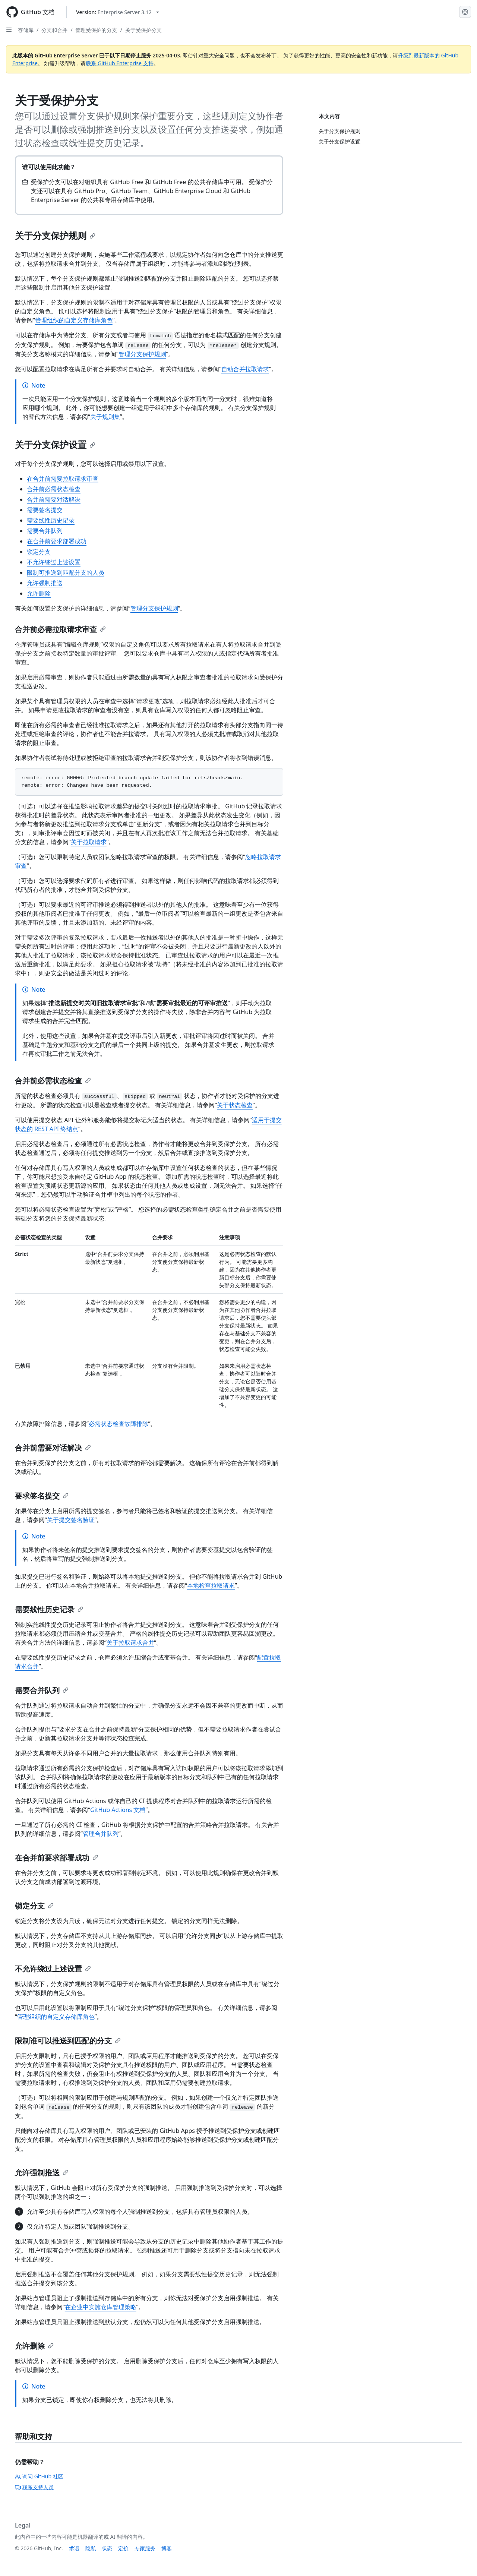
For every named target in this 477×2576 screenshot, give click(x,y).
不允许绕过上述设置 (53, 562)
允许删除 (39, 593)
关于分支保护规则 (55, 235)
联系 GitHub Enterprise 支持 (119, 63)
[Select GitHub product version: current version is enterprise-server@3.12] (117, 12)
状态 (107, 2548)
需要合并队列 (45, 531)
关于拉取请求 (89, 842)
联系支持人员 (34, 2487)
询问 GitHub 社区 (39, 2476)
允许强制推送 (45, 583)
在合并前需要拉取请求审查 (62, 478)
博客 (166, 2548)
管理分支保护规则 (142, 354)
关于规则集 (105, 417)
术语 (74, 2548)
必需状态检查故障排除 (118, 1424)
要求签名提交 (42, 1496)
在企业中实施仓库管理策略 (100, 2307)
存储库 (26, 30)
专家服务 (145, 2548)
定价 (123, 2548)
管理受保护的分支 (96, 30)
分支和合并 (54, 30)
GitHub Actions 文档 (118, 1810)
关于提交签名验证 (71, 1520)
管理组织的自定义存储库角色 (74, 320)
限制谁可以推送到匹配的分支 (68, 2041)
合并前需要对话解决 (53, 499)
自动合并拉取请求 (245, 369)
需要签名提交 (45, 510)
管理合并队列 (101, 1834)
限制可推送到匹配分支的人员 (65, 572)
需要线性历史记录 (51, 520)
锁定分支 (39, 551)
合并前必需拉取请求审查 (60, 629)
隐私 (90, 2548)
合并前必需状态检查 (53, 489)
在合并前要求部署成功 (56, 541)
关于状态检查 (235, 1105)
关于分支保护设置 (55, 444)
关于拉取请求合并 (130, 1642)
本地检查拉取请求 (211, 1585)
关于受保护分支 (143, 30)
